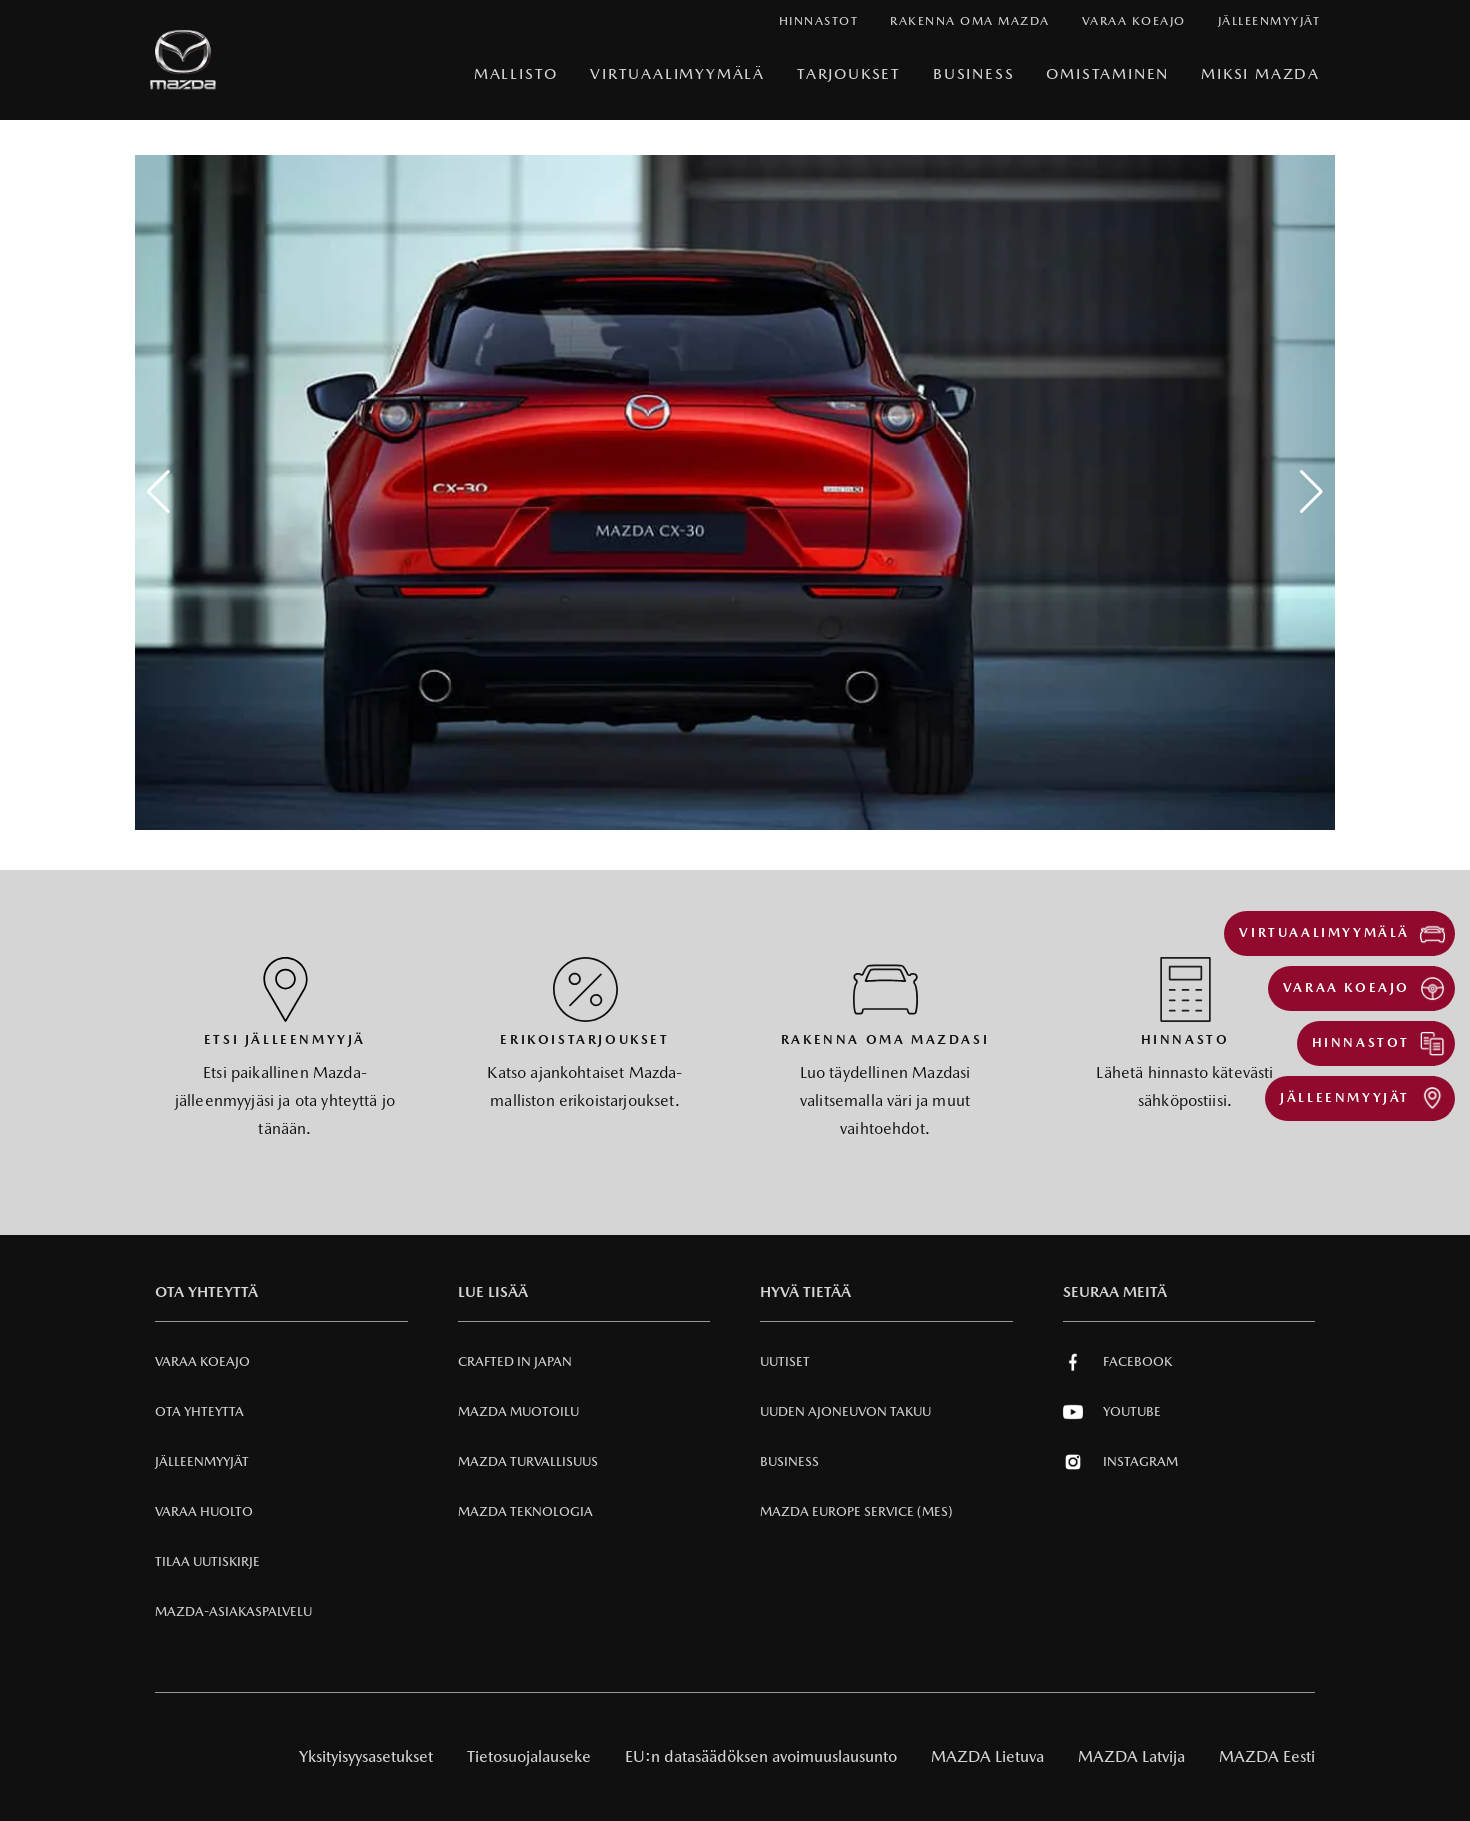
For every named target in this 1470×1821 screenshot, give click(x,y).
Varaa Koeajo (202, 1361)
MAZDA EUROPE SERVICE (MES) (856, 1511)
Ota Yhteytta (199, 1411)
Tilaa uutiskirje (207, 1561)
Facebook (1117, 1362)
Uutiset (785, 1361)
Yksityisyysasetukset (366, 1756)
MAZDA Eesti (1267, 1756)
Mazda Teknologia (525, 1511)
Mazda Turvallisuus (528, 1461)
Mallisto (516, 73)
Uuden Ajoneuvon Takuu (845, 1411)
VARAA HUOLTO (204, 1511)
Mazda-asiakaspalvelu (233, 1611)
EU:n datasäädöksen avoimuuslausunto (761, 1756)
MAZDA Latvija (1131, 1756)
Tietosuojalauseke (529, 1756)
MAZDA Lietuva (987, 1756)
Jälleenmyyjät (202, 1461)
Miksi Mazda (1260, 73)
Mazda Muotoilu (518, 1411)
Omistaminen (1107, 73)
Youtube (1112, 1412)
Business (973, 73)
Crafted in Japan (515, 1361)
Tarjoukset (849, 73)
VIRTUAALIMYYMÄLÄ (677, 73)
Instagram (1120, 1462)
